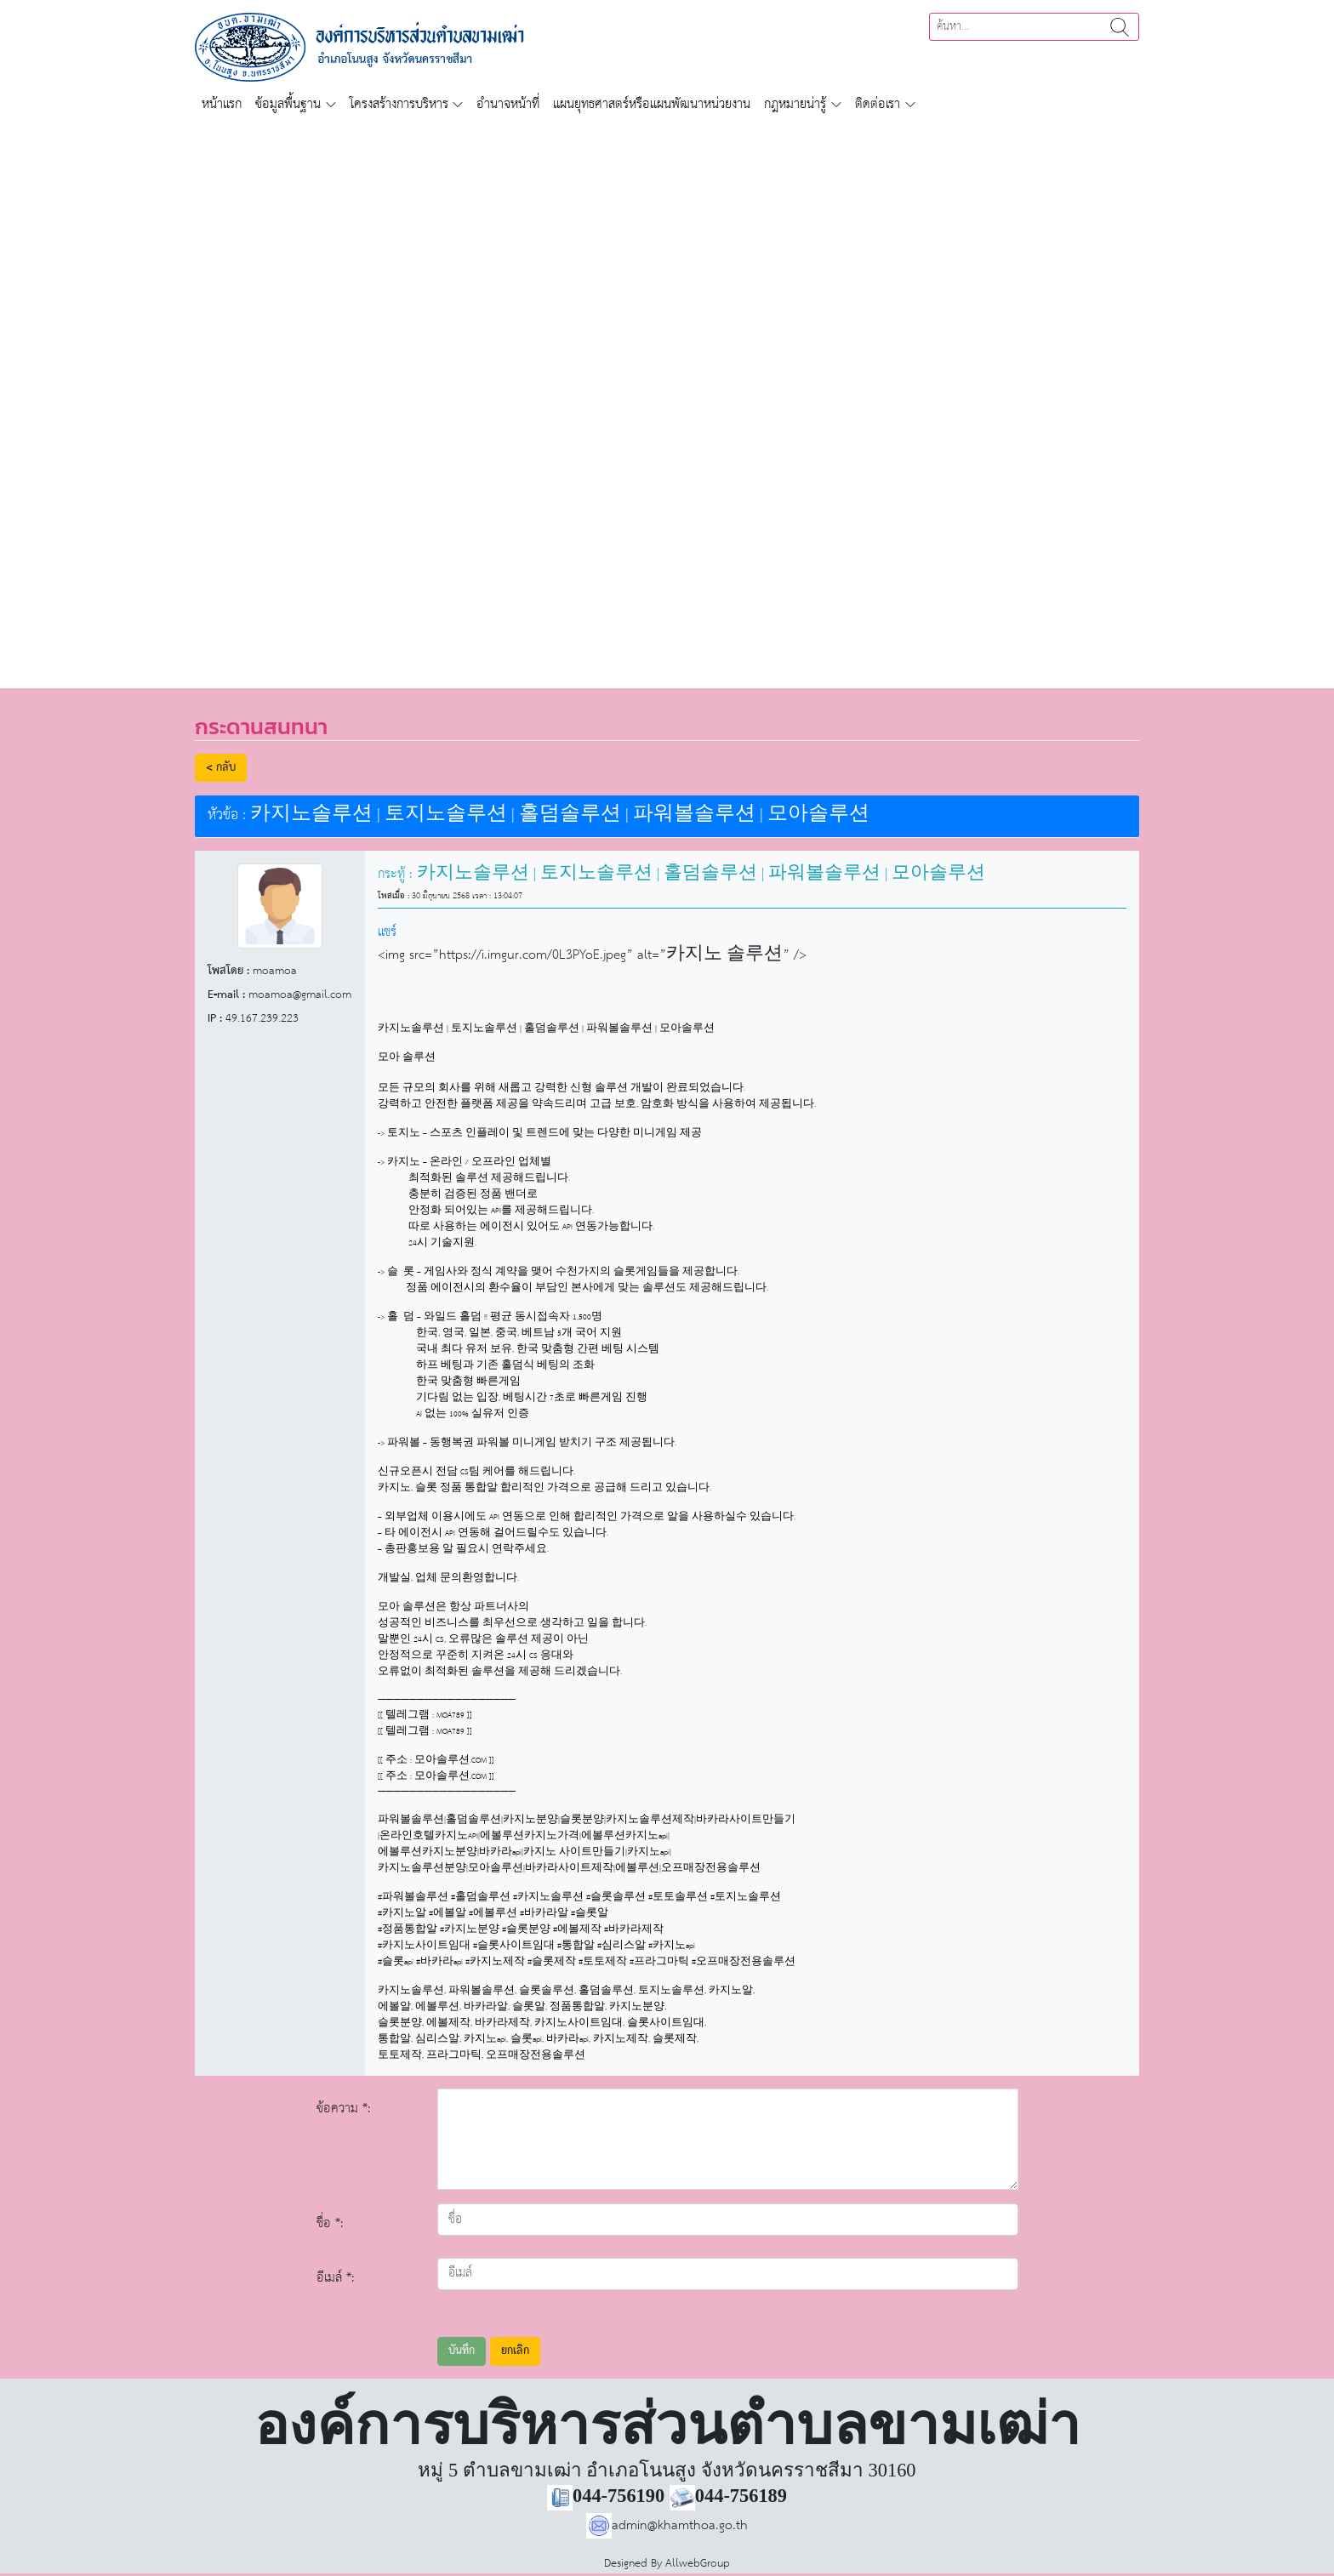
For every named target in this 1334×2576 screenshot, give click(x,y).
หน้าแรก (222, 104)
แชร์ (387, 932)
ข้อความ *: (343, 2108)
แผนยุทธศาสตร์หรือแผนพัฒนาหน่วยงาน (651, 104)
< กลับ (221, 767)
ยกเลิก (515, 2351)
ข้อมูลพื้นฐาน (288, 104)
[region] (667, 395)
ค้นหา (1119, 27)
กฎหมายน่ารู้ (795, 104)
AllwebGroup (697, 2563)
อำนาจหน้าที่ (507, 104)
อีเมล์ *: (335, 2277)
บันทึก (461, 2351)
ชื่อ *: (330, 2223)
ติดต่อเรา (877, 104)
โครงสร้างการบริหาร (399, 104)
